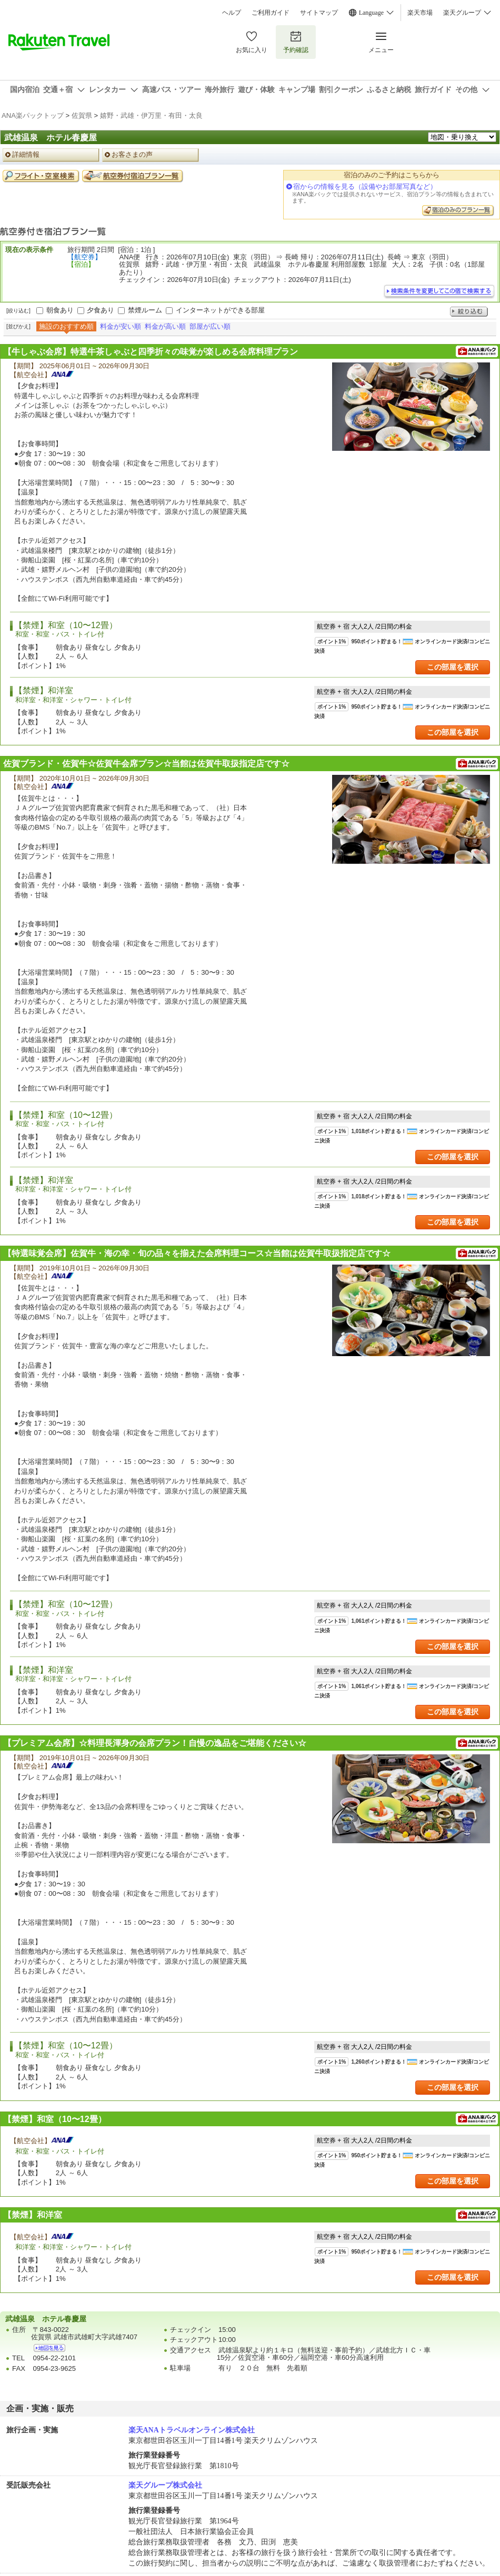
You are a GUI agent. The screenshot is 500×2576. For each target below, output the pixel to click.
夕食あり (100, 310)
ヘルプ (231, 12)
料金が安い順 (120, 326)
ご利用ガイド (270, 12)
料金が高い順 (165, 326)
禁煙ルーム (145, 310)
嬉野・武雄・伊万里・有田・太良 (151, 115)
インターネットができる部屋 (220, 310)
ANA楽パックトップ (33, 115)
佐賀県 (82, 115)
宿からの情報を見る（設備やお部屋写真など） (365, 186)
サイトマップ (319, 12)
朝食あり (60, 310)
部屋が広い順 (210, 326)
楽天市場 (420, 12)
